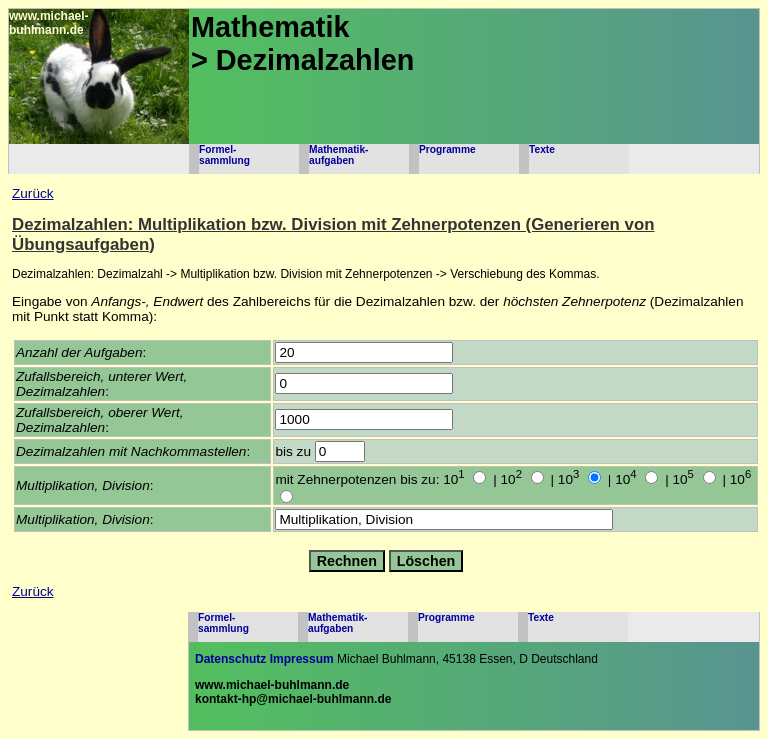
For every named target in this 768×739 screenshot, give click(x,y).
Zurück (33, 193)
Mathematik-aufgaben (338, 155)
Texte (542, 149)
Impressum (302, 659)
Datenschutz (230, 659)
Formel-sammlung (224, 155)
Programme (447, 149)
